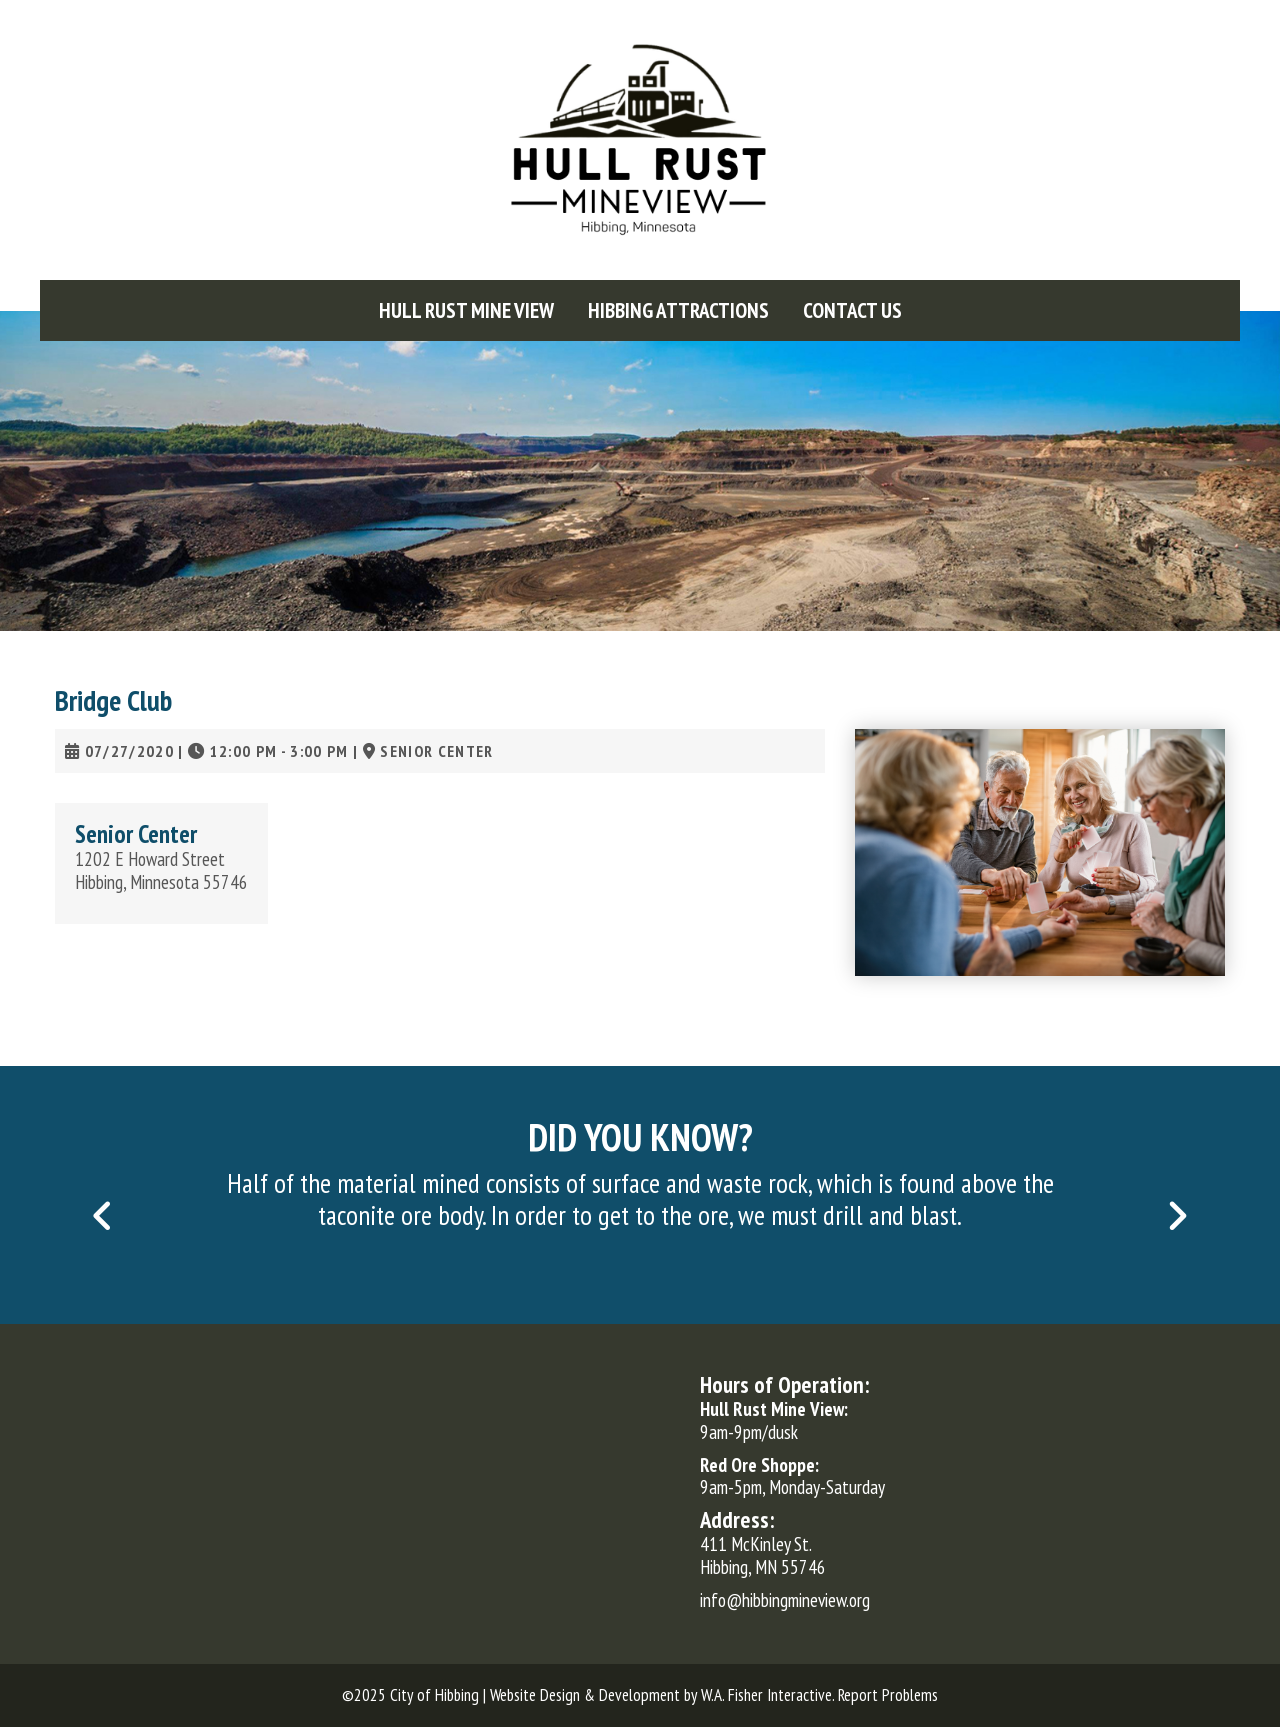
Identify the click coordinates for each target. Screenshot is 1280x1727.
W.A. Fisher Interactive (766, 1695)
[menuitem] (466, 310)
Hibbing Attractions (678, 310)
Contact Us (852, 310)
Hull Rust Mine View (466, 310)
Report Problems (888, 1695)
